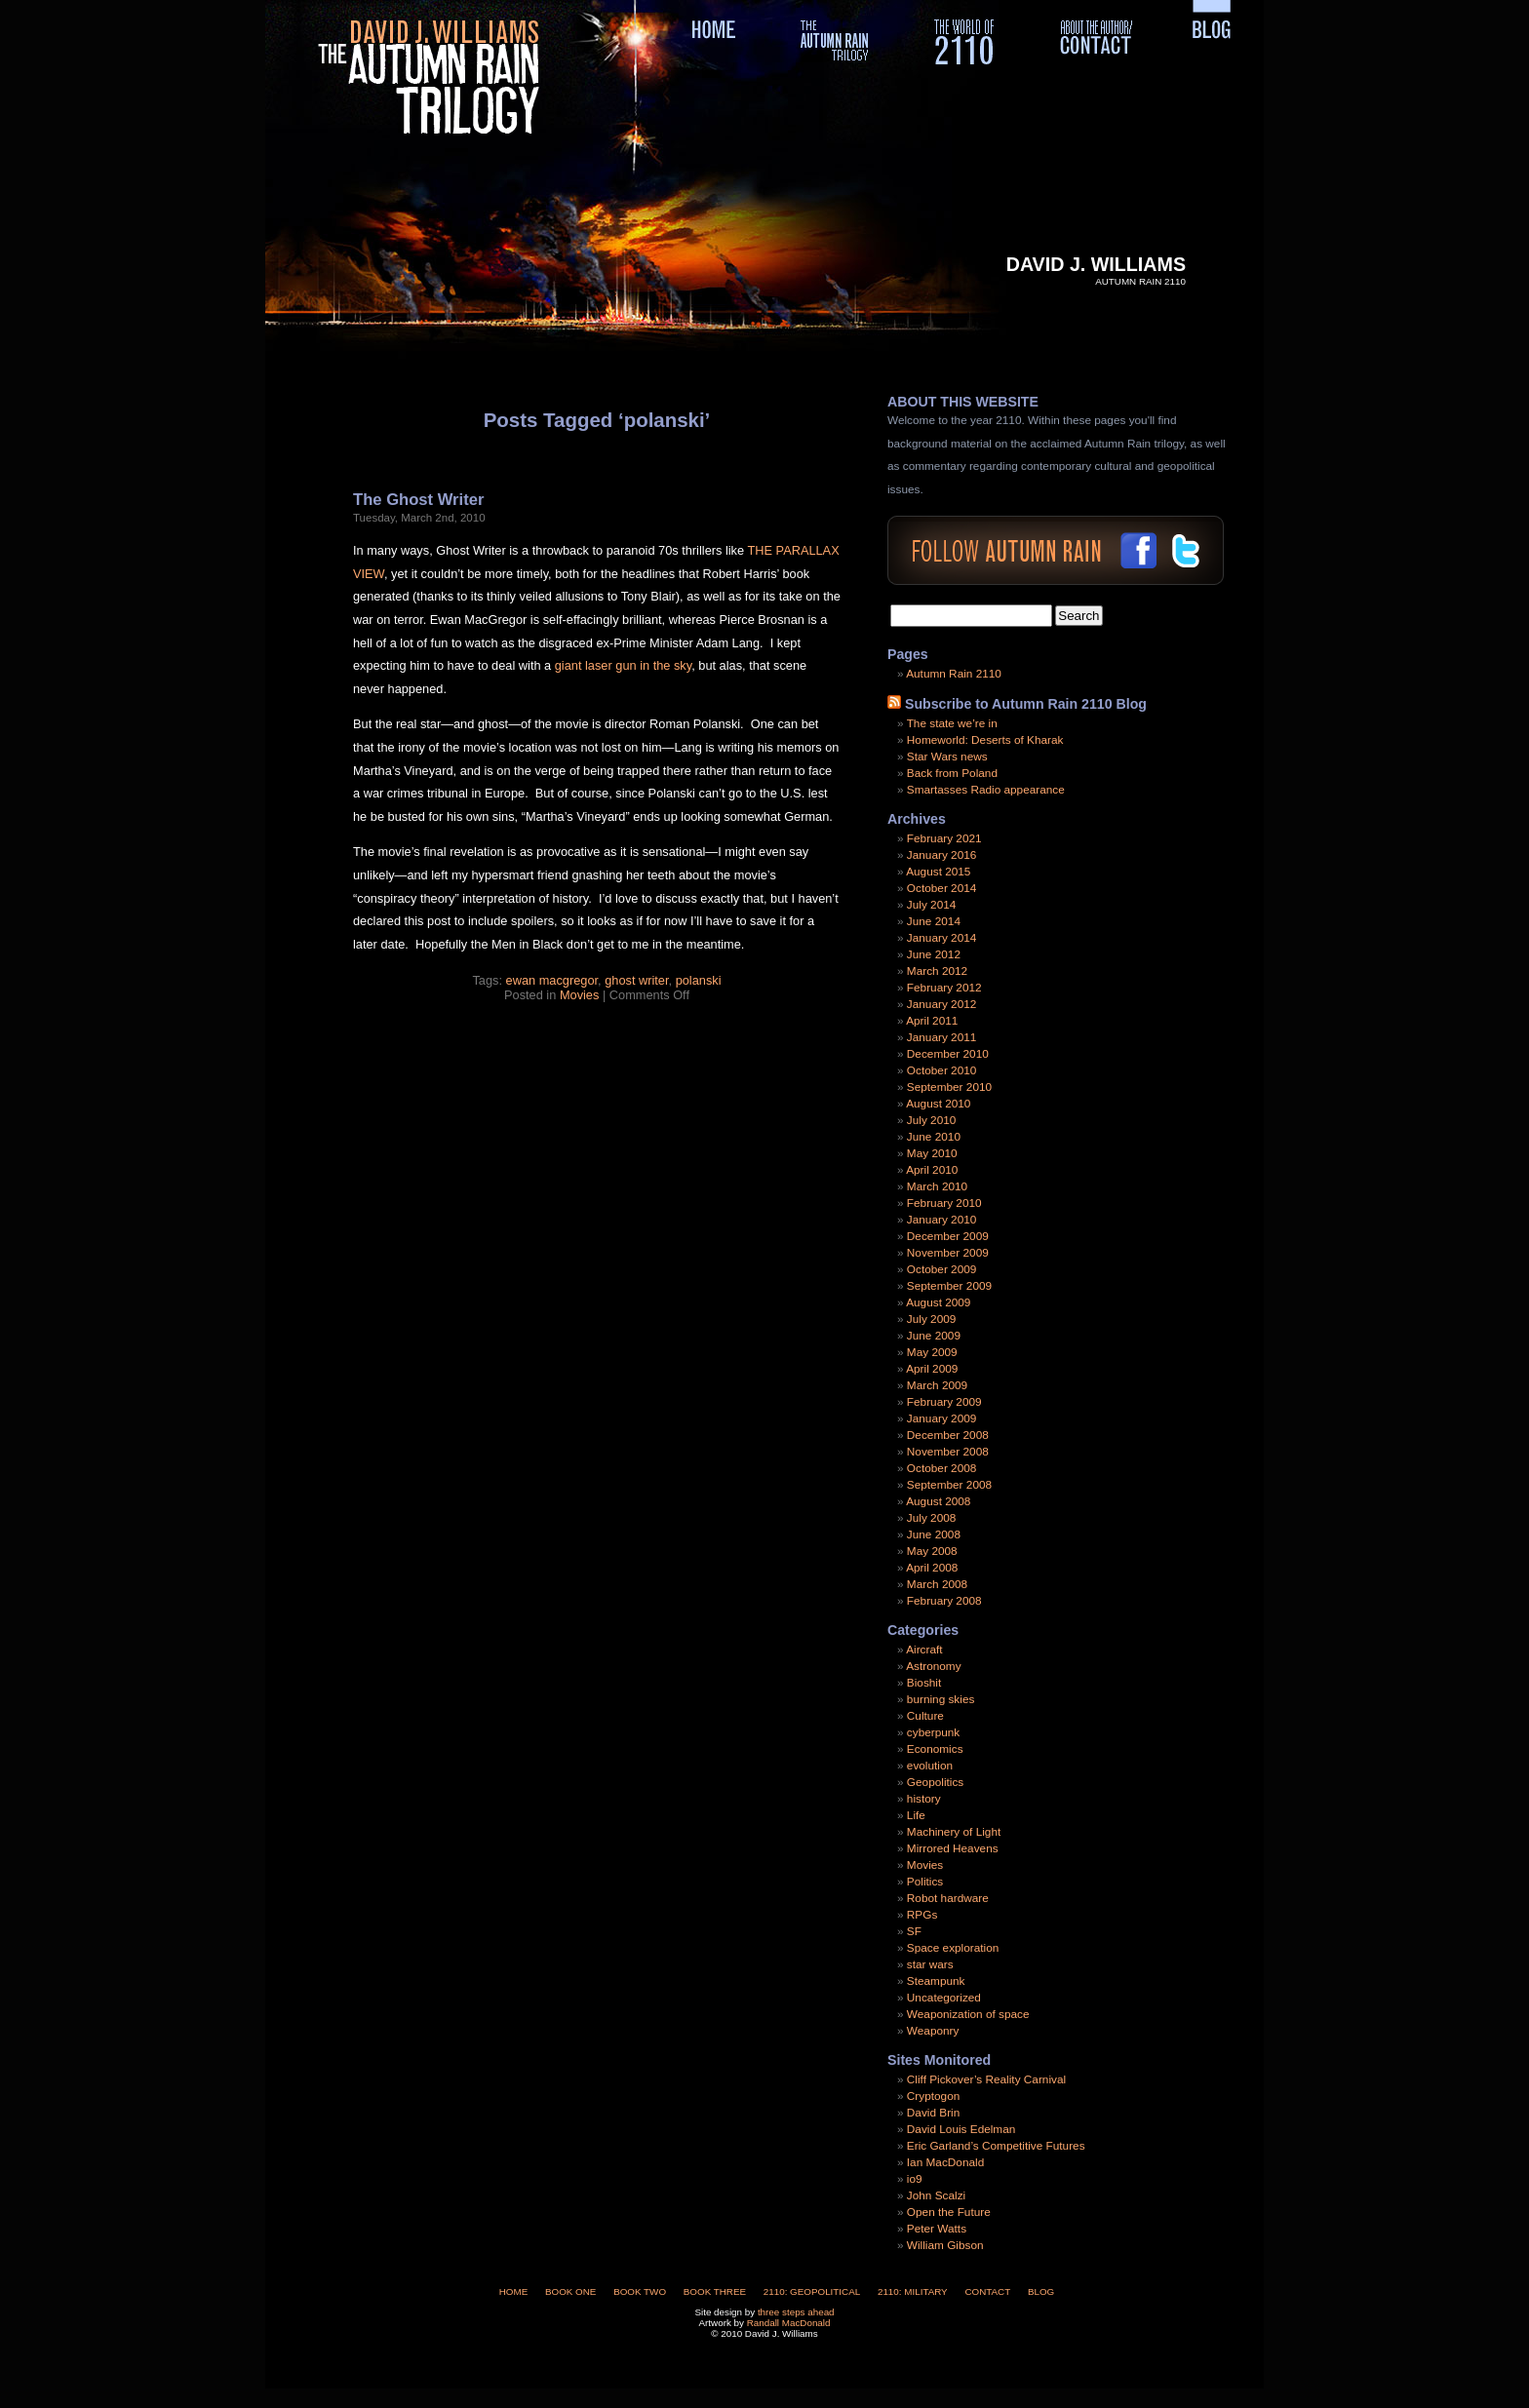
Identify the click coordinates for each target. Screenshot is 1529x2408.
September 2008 (949, 1485)
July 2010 (932, 1120)
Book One (570, 2291)
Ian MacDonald (945, 2162)
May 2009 (932, 1352)
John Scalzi (936, 2195)
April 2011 (932, 1021)
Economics (935, 1749)
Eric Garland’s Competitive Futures (996, 2146)
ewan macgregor (552, 980)
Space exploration (953, 1948)
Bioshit (924, 1682)
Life (916, 1815)
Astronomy (933, 1666)
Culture (925, 1716)
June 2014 (934, 921)
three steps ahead (796, 2312)
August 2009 (938, 1302)
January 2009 (942, 1418)
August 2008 (938, 1501)
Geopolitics (935, 1782)
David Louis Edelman (961, 2129)
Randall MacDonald (789, 2322)
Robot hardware (948, 1898)
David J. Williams (1096, 264)
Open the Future (949, 2212)
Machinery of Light (953, 1832)
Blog (1041, 2291)
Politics (925, 1881)
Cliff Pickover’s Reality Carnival (986, 2079)
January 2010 (942, 1219)
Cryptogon (933, 2096)
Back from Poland (952, 773)
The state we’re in (952, 723)
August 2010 (938, 1103)
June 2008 (934, 1534)
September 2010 (949, 1087)
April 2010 (932, 1170)
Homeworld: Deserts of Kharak (985, 740)
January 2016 (942, 855)
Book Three (715, 2291)
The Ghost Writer (418, 499)
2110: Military (913, 2291)
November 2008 (948, 1451)
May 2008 (932, 1551)
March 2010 (937, 1186)
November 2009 (948, 1253)
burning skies (941, 1699)
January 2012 (942, 1004)
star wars (930, 1964)
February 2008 (944, 1601)
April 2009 (932, 1369)
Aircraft (924, 1649)
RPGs (922, 1915)
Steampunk (936, 1981)
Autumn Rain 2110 (953, 673)
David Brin (933, 2112)
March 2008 (937, 1584)
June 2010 (934, 1137)
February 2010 (944, 1203)
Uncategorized (944, 1997)
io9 (914, 2179)
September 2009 (949, 1286)
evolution (930, 1765)
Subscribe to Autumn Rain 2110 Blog (1026, 704)
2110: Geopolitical (812, 2291)
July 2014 (932, 905)
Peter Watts (936, 2228)
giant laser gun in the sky (623, 665)
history (924, 1799)
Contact (987, 2291)
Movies (579, 995)
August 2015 (938, 871)
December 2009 (948, 1236)
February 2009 (944, 1402)
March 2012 (937, 971)
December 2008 (948, 1435)
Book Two (639, 2291)
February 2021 (944, 838)
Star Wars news (947, 756)
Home (514, 2291)
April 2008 (932, 1567)
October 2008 (941, 1468)
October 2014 (941, 888)
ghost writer (636, 980)
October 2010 (941, 1070)
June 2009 (934, 1335)
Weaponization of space (968, 2014)
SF (914, 1931)
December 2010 (948, 1054)
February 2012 (944, 987)
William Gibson (945, 2245)
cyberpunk (933, 1732)
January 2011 (942, 1037)
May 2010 (932, 1153)
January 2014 (942, 938)
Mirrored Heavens (953, 1848)
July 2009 (932, 1319)
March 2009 (937, 1385)
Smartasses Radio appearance (986, 789)
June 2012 (934, 954)
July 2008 (932, 1518)
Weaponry (933, 2031)
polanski (699, 980)
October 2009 (941, 1269)
